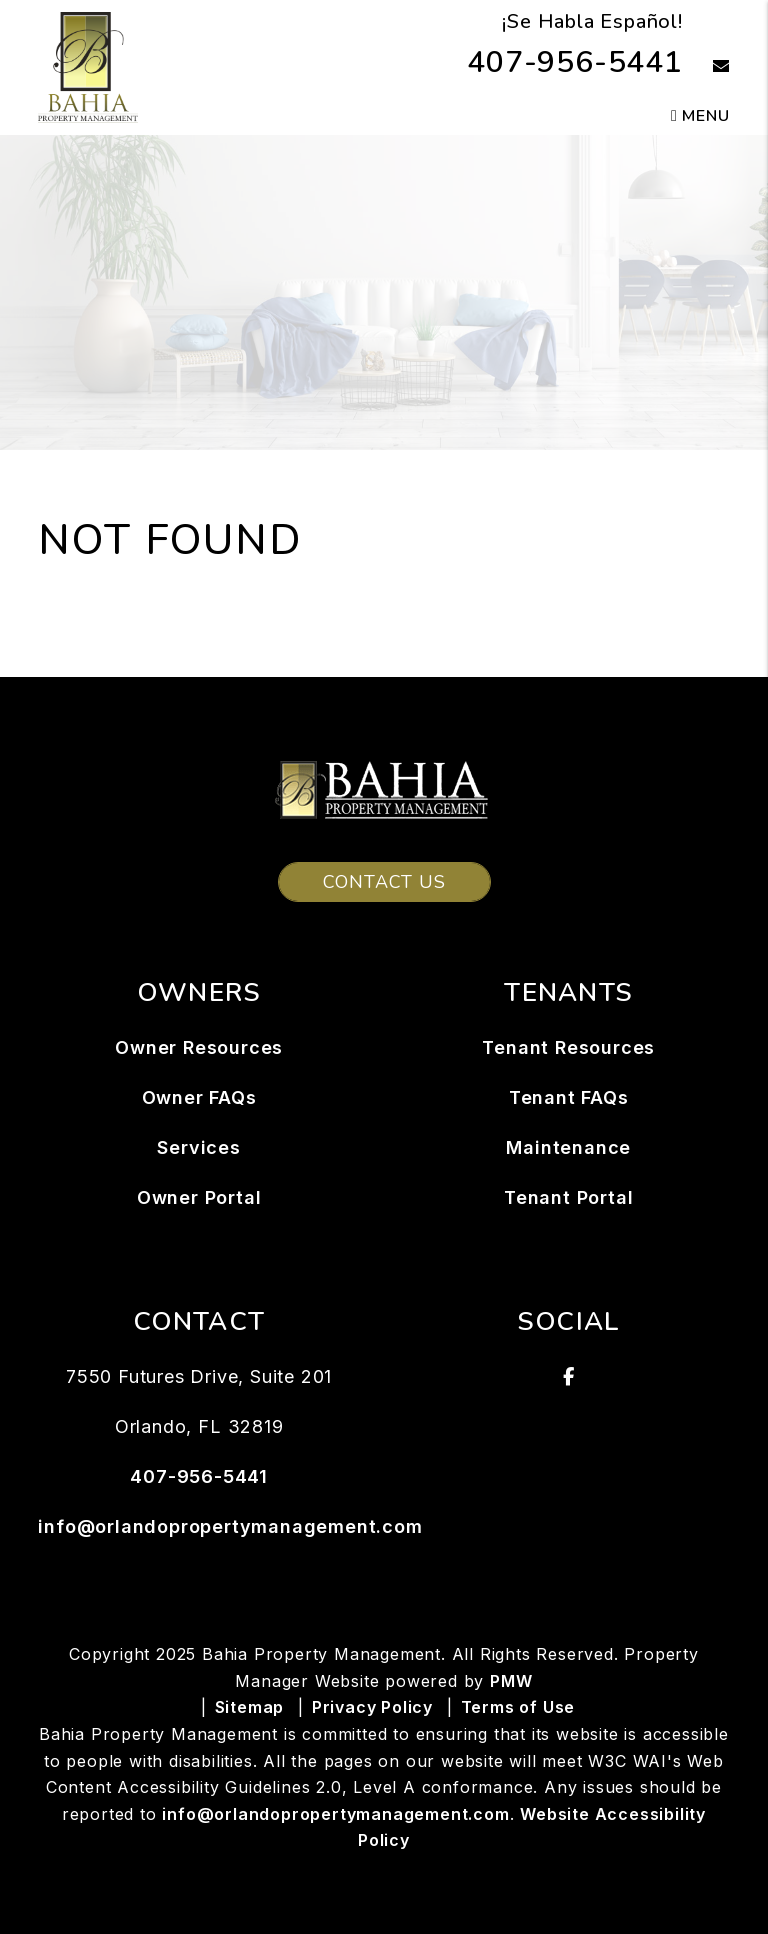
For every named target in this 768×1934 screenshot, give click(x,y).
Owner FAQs (199, 1097)
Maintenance (568, 1147)
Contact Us (384, 882)
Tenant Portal (568, 1197)
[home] (88, 66)
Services (198, 1147)
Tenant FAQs (569, 1097)
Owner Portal (199, 1197)
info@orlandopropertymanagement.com (230, 1526)
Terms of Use (518, 1707)
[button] (706, 67)
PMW (511, 1681)
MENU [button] (700, 116)
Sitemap (250, 1707)
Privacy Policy (372, 1707)
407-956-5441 (575, 62)
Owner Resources (199, 1047)
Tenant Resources (568, 1047)
